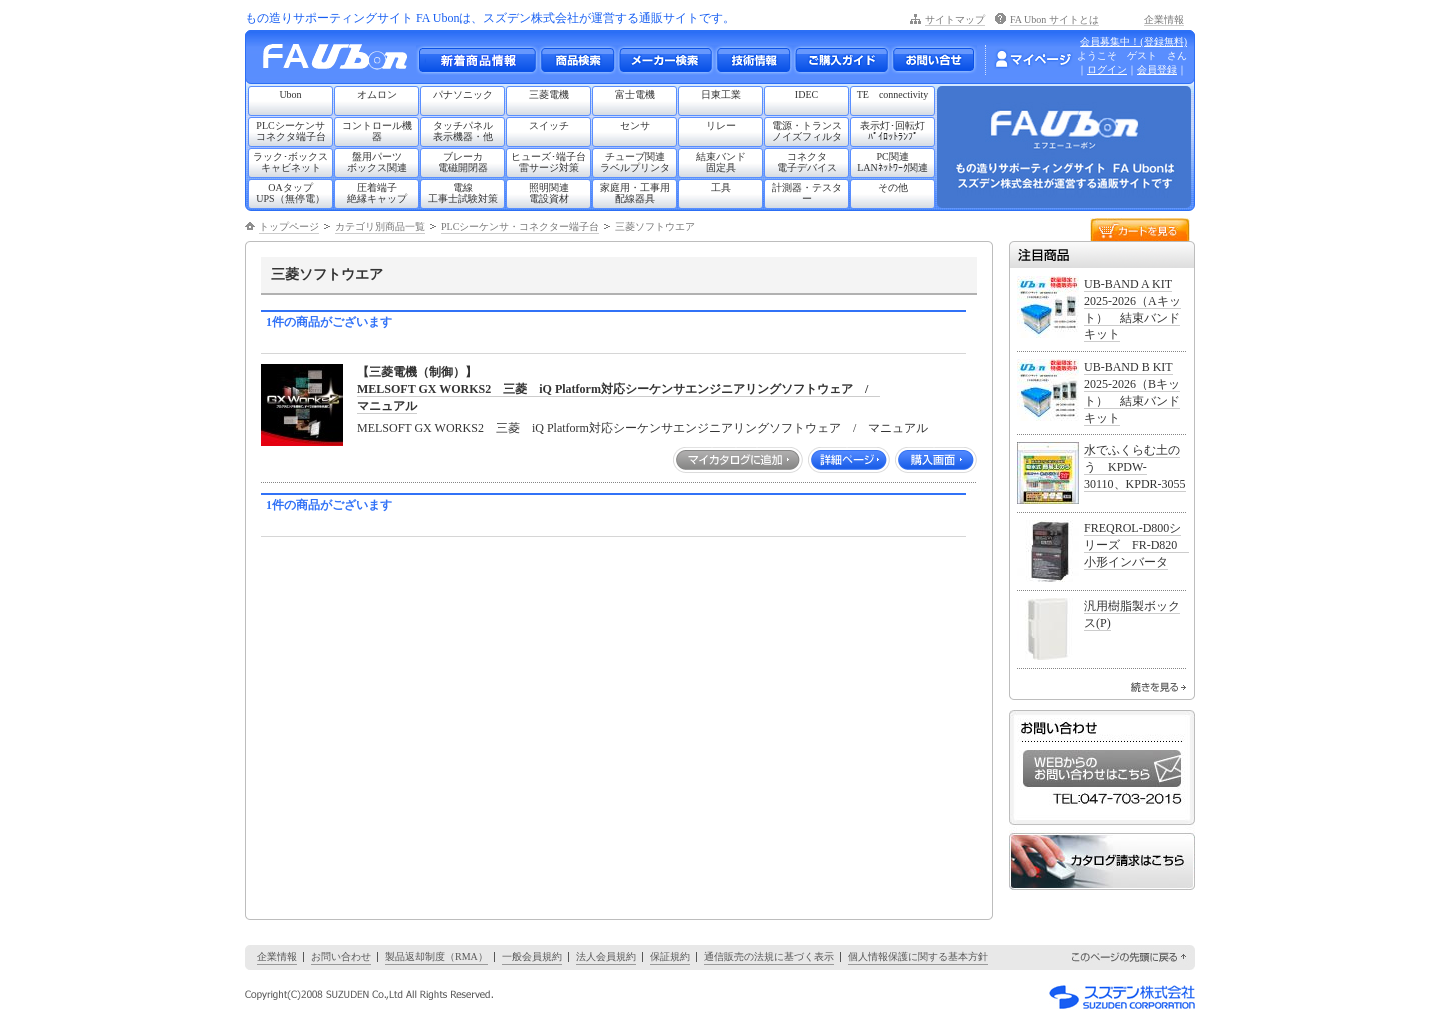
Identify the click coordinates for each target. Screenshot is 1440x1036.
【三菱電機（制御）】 (417, 372)
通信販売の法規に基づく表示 (769, 956)
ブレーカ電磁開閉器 (463, 162)
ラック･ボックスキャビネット (290, 162)
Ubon (290, 94)
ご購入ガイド (841, 60)
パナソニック (463, 94)
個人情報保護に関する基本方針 (918, 956)
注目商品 (1102, 254)
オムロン (377, 94)
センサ (635, 125)
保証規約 (670, 956)
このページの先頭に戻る (1130, 957)
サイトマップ (955, 19)
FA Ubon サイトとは (1054, 19)
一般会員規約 (532, 956)
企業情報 (1164, 19)
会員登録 (1157, 69)
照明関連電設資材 (549, 193)
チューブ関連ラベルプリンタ (635, 162)
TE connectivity (893, 94)
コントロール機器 (377, 131)
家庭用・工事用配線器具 (635, 193)
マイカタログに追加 (738, 460)
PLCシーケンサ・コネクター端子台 (520, 226)
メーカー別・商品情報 (577, 60)
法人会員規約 (606, 956)
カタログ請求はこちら (1102, 861)
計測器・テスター (807, 193)
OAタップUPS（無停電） (290, 193)
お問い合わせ (933, 60)
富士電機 (635, 94)
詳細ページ (849, 460)
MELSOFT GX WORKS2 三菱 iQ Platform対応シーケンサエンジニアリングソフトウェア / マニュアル (642, 428)
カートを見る (1140, 228)
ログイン (1107, 69)
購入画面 (936, 460)
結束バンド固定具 (721, 162)
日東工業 (721, 94)
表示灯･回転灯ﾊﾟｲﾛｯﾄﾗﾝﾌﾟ (892, 131)
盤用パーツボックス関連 (377, 162)
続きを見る (1158, 687)
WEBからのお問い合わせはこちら (1102, 768)
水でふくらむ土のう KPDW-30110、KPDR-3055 (1135, 467)
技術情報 (753, 60)
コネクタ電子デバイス (807, 162)
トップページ (289, 226)
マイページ (1033, 59)
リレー (721, 125)
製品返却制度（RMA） (436, 956)
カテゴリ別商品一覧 (380, 226)
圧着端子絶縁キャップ (377, 193)
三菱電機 (549, 94)
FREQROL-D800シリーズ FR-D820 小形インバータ (1136, 545)
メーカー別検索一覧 (665, 60)
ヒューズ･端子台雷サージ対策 (548, 162)
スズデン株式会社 (1122, 997)
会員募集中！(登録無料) (1133, 41)
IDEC (806, 94)
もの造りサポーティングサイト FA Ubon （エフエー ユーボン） (340, 61)
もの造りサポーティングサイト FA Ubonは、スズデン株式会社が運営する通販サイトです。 (490, 18)
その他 (893, 187)
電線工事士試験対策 (463, 193)
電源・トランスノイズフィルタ (807, 131)
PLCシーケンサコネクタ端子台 (291, 131)
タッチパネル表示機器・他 (463, 131)
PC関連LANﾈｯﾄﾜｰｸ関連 (892, 162)
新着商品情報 (477, 60)
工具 (721, 187)
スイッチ (549, 125)
